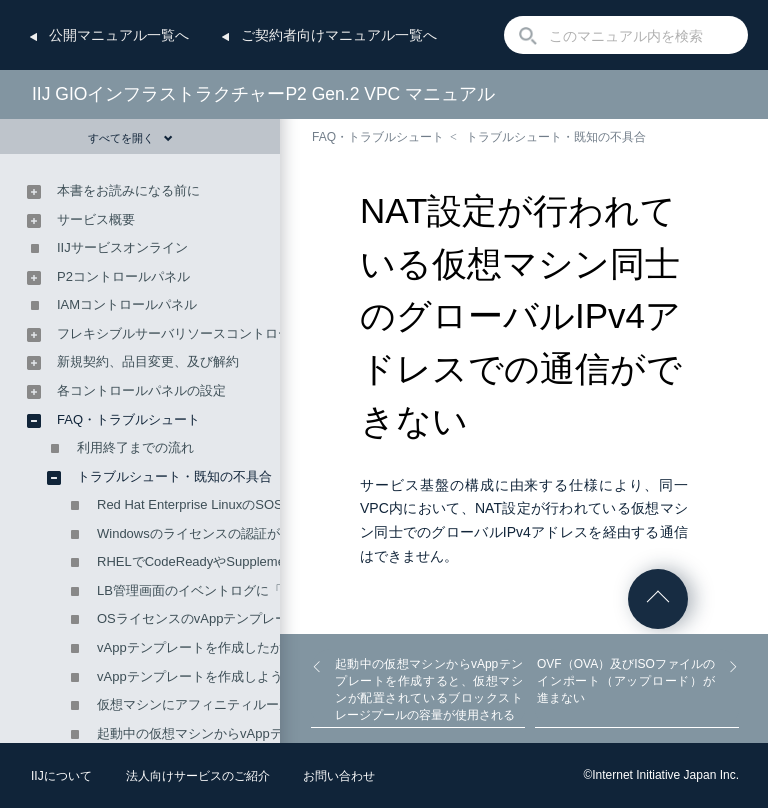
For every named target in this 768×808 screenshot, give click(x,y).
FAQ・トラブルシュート (378, 137)
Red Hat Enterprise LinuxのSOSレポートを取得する (248, 504)
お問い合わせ (339, 776)
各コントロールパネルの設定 (141, 390)
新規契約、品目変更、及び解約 (148, 361)
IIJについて (61, 776)
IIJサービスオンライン (122, 247)
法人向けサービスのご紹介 (198, 776)
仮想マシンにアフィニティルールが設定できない (240, 704)
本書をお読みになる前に (128, 190)
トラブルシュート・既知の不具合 (556, 137)
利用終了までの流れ (135, 447)
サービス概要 (96, 219)
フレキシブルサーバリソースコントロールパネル (200, 333)
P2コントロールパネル (123, 276)
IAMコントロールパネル (127, 304)
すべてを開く (130, 138)
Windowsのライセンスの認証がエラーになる (227, 533)
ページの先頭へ (658, 599)
